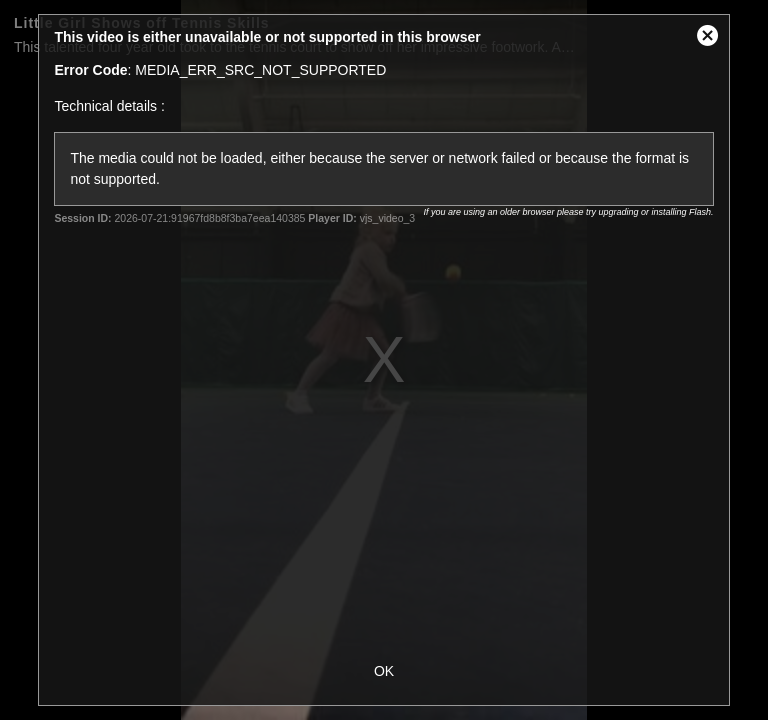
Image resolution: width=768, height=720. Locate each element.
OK (384, 671)
